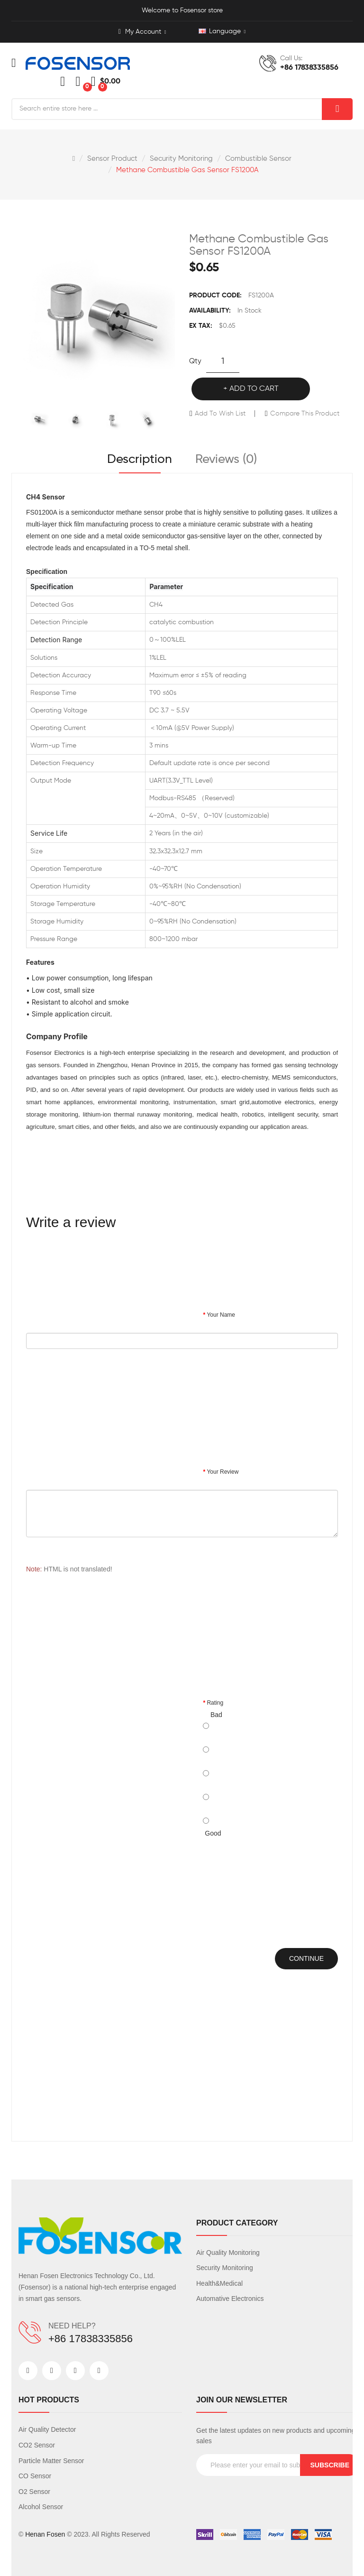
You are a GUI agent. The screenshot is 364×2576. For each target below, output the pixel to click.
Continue (306, 1958)
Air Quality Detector (47, 2429)
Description (139, 459)
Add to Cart (254, 389)
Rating (215, 1702)
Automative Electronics (230, 2298)
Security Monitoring (181, 158)
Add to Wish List (220, 413)
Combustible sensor (258, 158)
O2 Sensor (34, 2491)
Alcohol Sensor (40, 2507)
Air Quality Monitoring (228, 2252)
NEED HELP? (72, 2326)
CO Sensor (34, 2476)
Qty (195, 361)
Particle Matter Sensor (51, 2461)
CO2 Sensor (36, 2445)
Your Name (221, 1314)
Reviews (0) (226, 459)
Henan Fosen (45, 2534)
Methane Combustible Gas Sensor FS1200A (187, 170)
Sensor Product (112, 158)
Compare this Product (304, 413)
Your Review (222, 1471)
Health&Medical (219, 2283)
